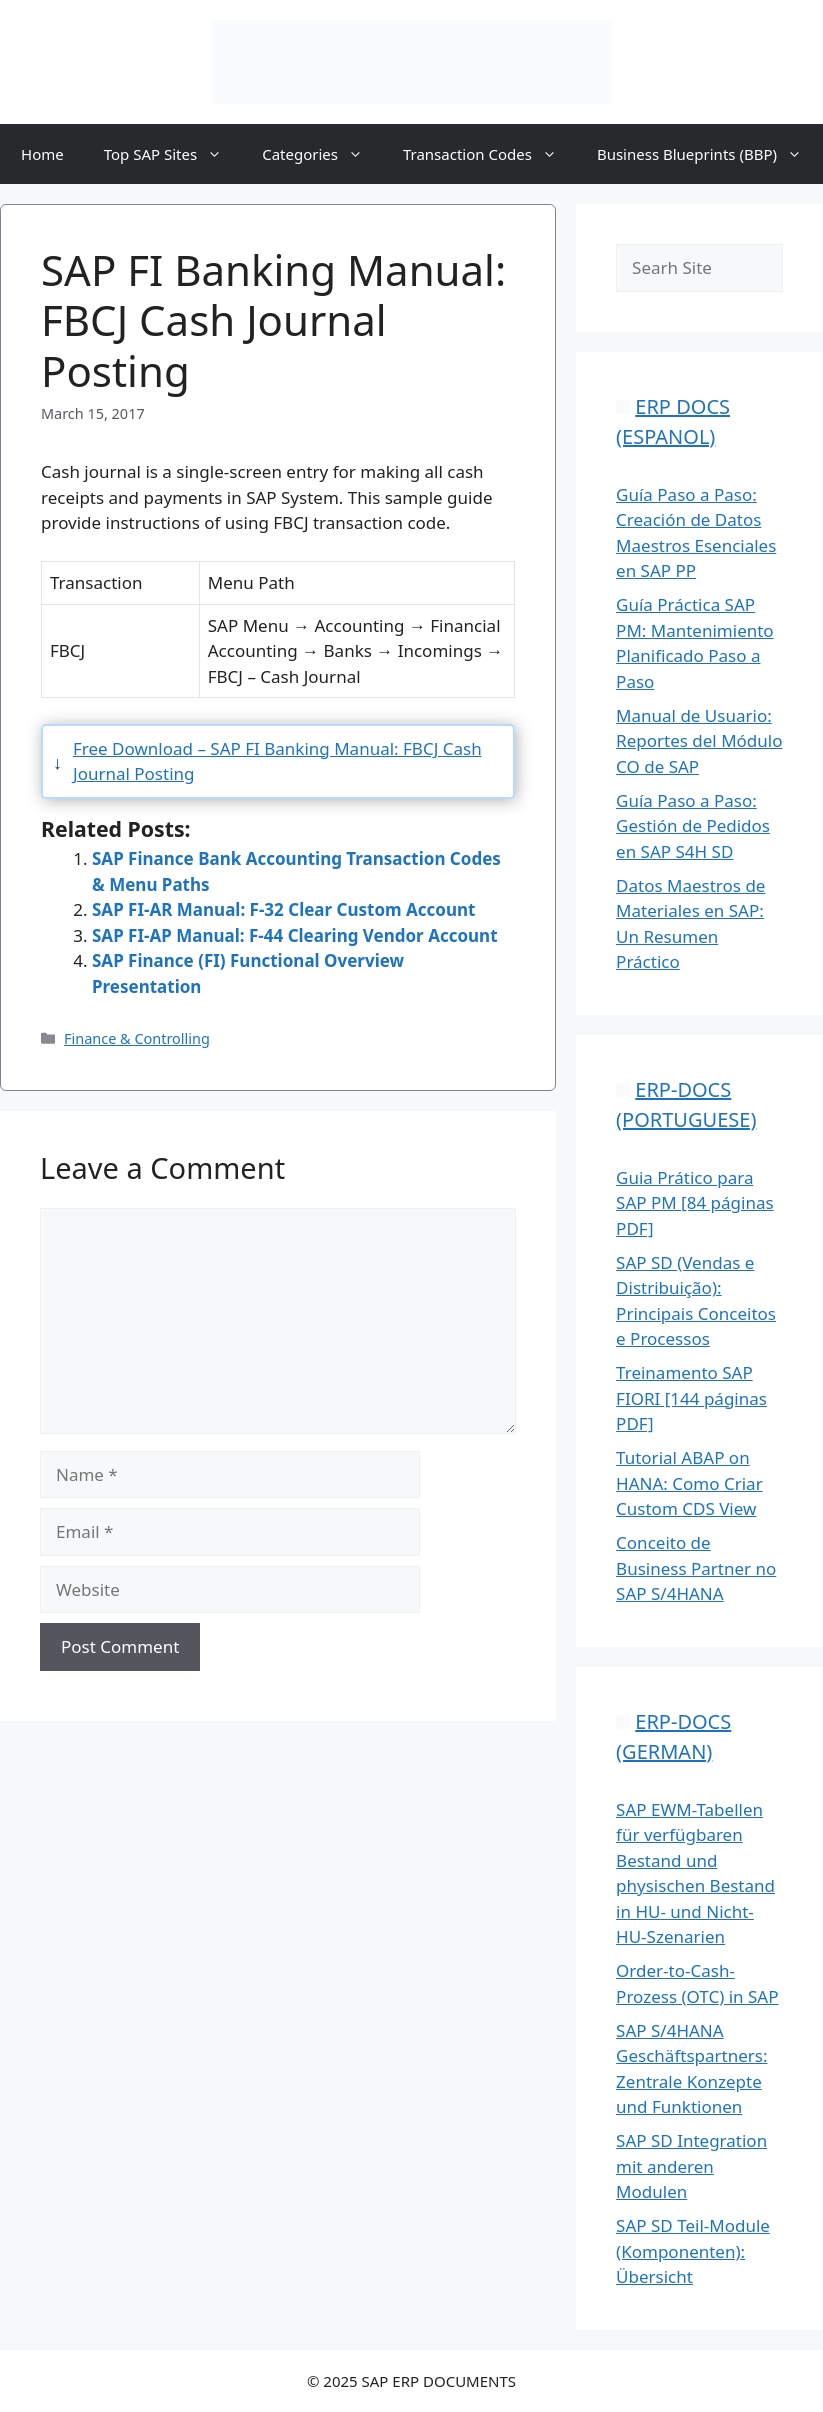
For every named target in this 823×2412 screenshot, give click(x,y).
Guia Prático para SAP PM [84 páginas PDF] (695, 1203)
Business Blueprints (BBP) (709, 154)
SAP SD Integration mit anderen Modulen (691, 2166)
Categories (322, 154)
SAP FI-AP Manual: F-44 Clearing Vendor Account (295, 935)
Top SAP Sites (173, 154)
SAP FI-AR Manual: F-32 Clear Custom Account (283, 909)
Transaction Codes (490, 154)
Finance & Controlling (137, 1038)
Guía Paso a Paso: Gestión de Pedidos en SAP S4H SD (693, 826)
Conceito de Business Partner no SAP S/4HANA (696, 1568)
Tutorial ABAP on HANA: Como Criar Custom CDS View (689, 1483)
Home (42, 154)
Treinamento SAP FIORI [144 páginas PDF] (691, 1398)
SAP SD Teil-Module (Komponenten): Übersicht (693, 2251)
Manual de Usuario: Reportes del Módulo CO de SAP (699, 741)
